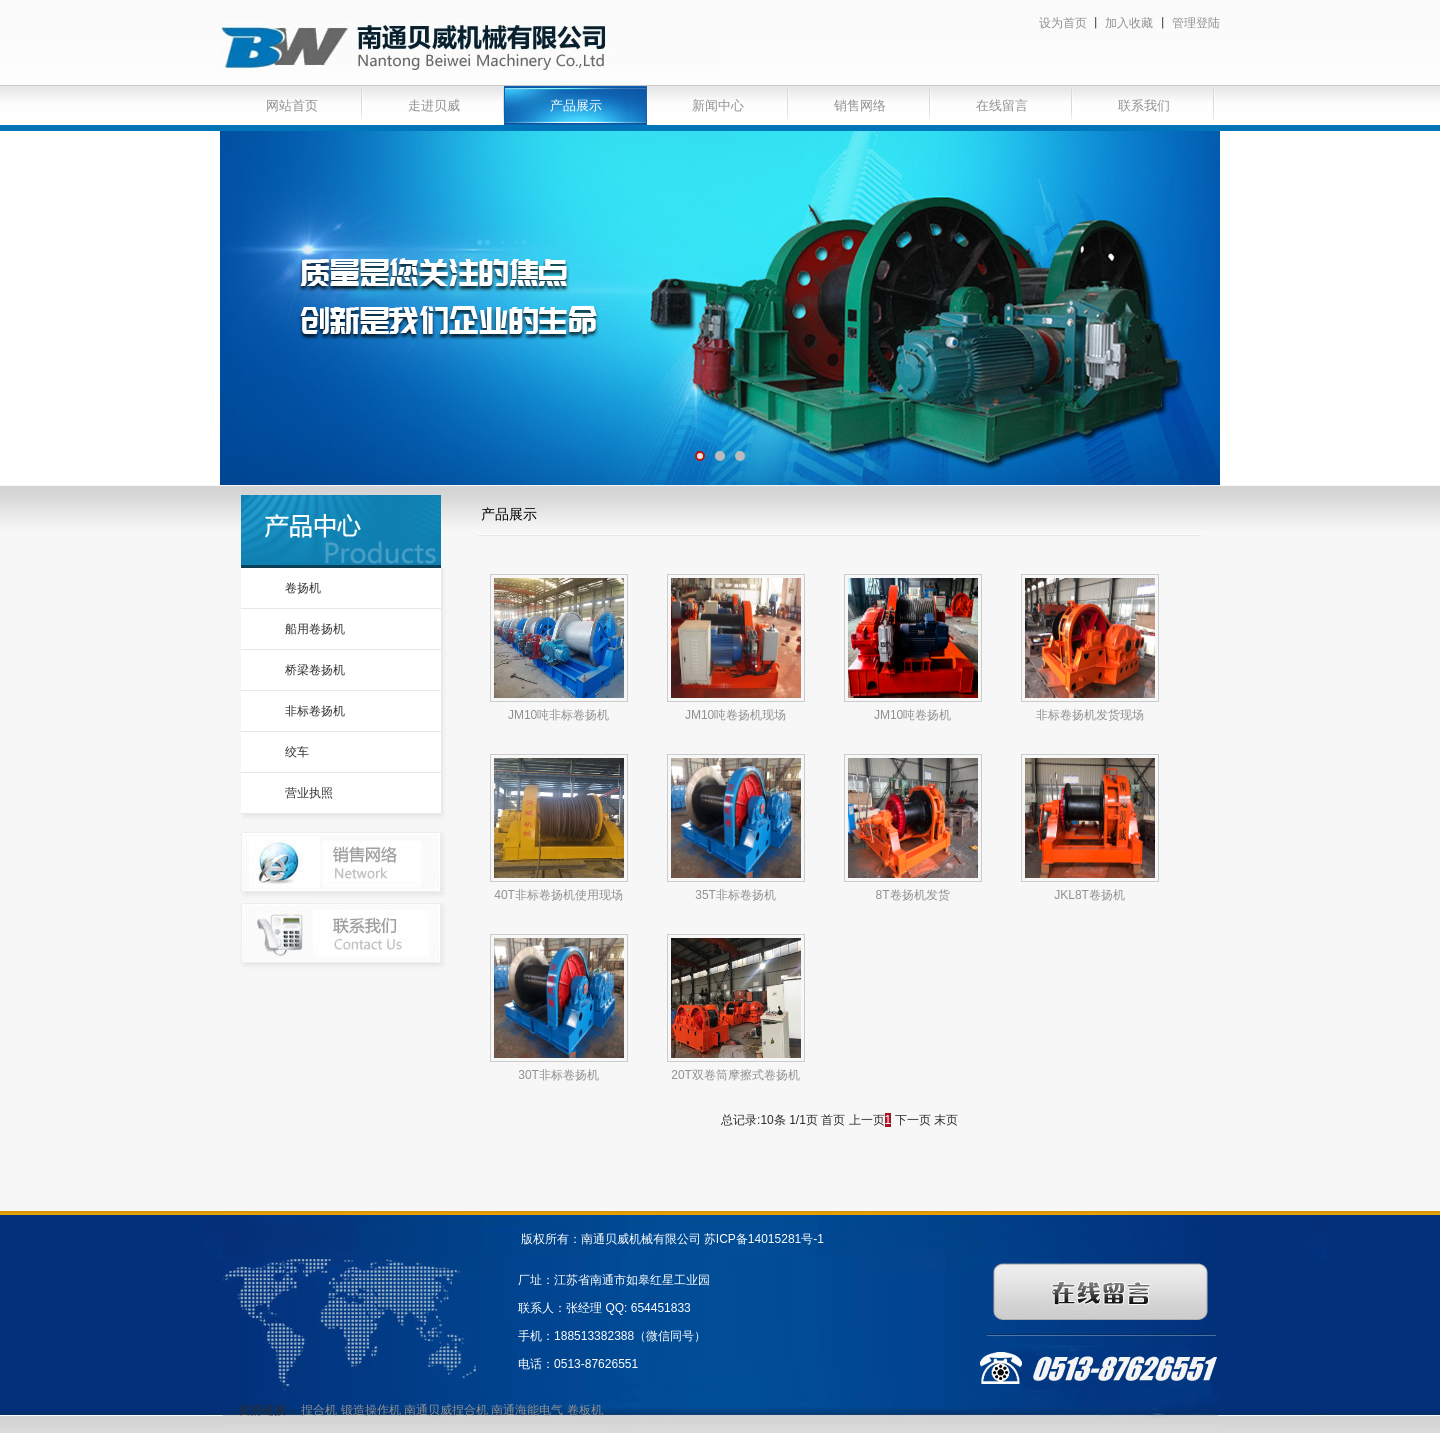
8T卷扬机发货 (913, 895)
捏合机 (319, 1410)
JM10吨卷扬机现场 (735, 715)
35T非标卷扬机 (735, 895)
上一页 (867, 1120)
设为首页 (1063, 23)
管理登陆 (1196, 23)
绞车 (297, 752)
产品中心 (341, 531)
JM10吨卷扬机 (912, 715)
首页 (833, 1120)
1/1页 (803, 1120)
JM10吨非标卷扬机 (558, 715)
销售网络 (860, 105)
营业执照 (309, 793)
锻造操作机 (371, 1410)
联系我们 (1144, 105)
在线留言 (1002, 105)
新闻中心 (718, 105)
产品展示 (576, 105)
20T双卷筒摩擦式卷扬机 (735, 1075)
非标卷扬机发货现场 (1090, 715)
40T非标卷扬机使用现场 (558, 895)
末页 (946, 1120)
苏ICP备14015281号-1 (764, 1239)
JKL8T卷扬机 (1089, 895)
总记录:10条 (753, 1120)
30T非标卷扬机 (558, 1075)
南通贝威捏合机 (447, 1410)
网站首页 (292, 105)
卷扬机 (303, 588)
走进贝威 (434, 105)
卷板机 (585, 1410)
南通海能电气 (528, 1410)
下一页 (913, 1120)
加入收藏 (1129, 23)
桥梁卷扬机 (315, 670)
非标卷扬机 (315, 711)
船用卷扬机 (315, 629)
